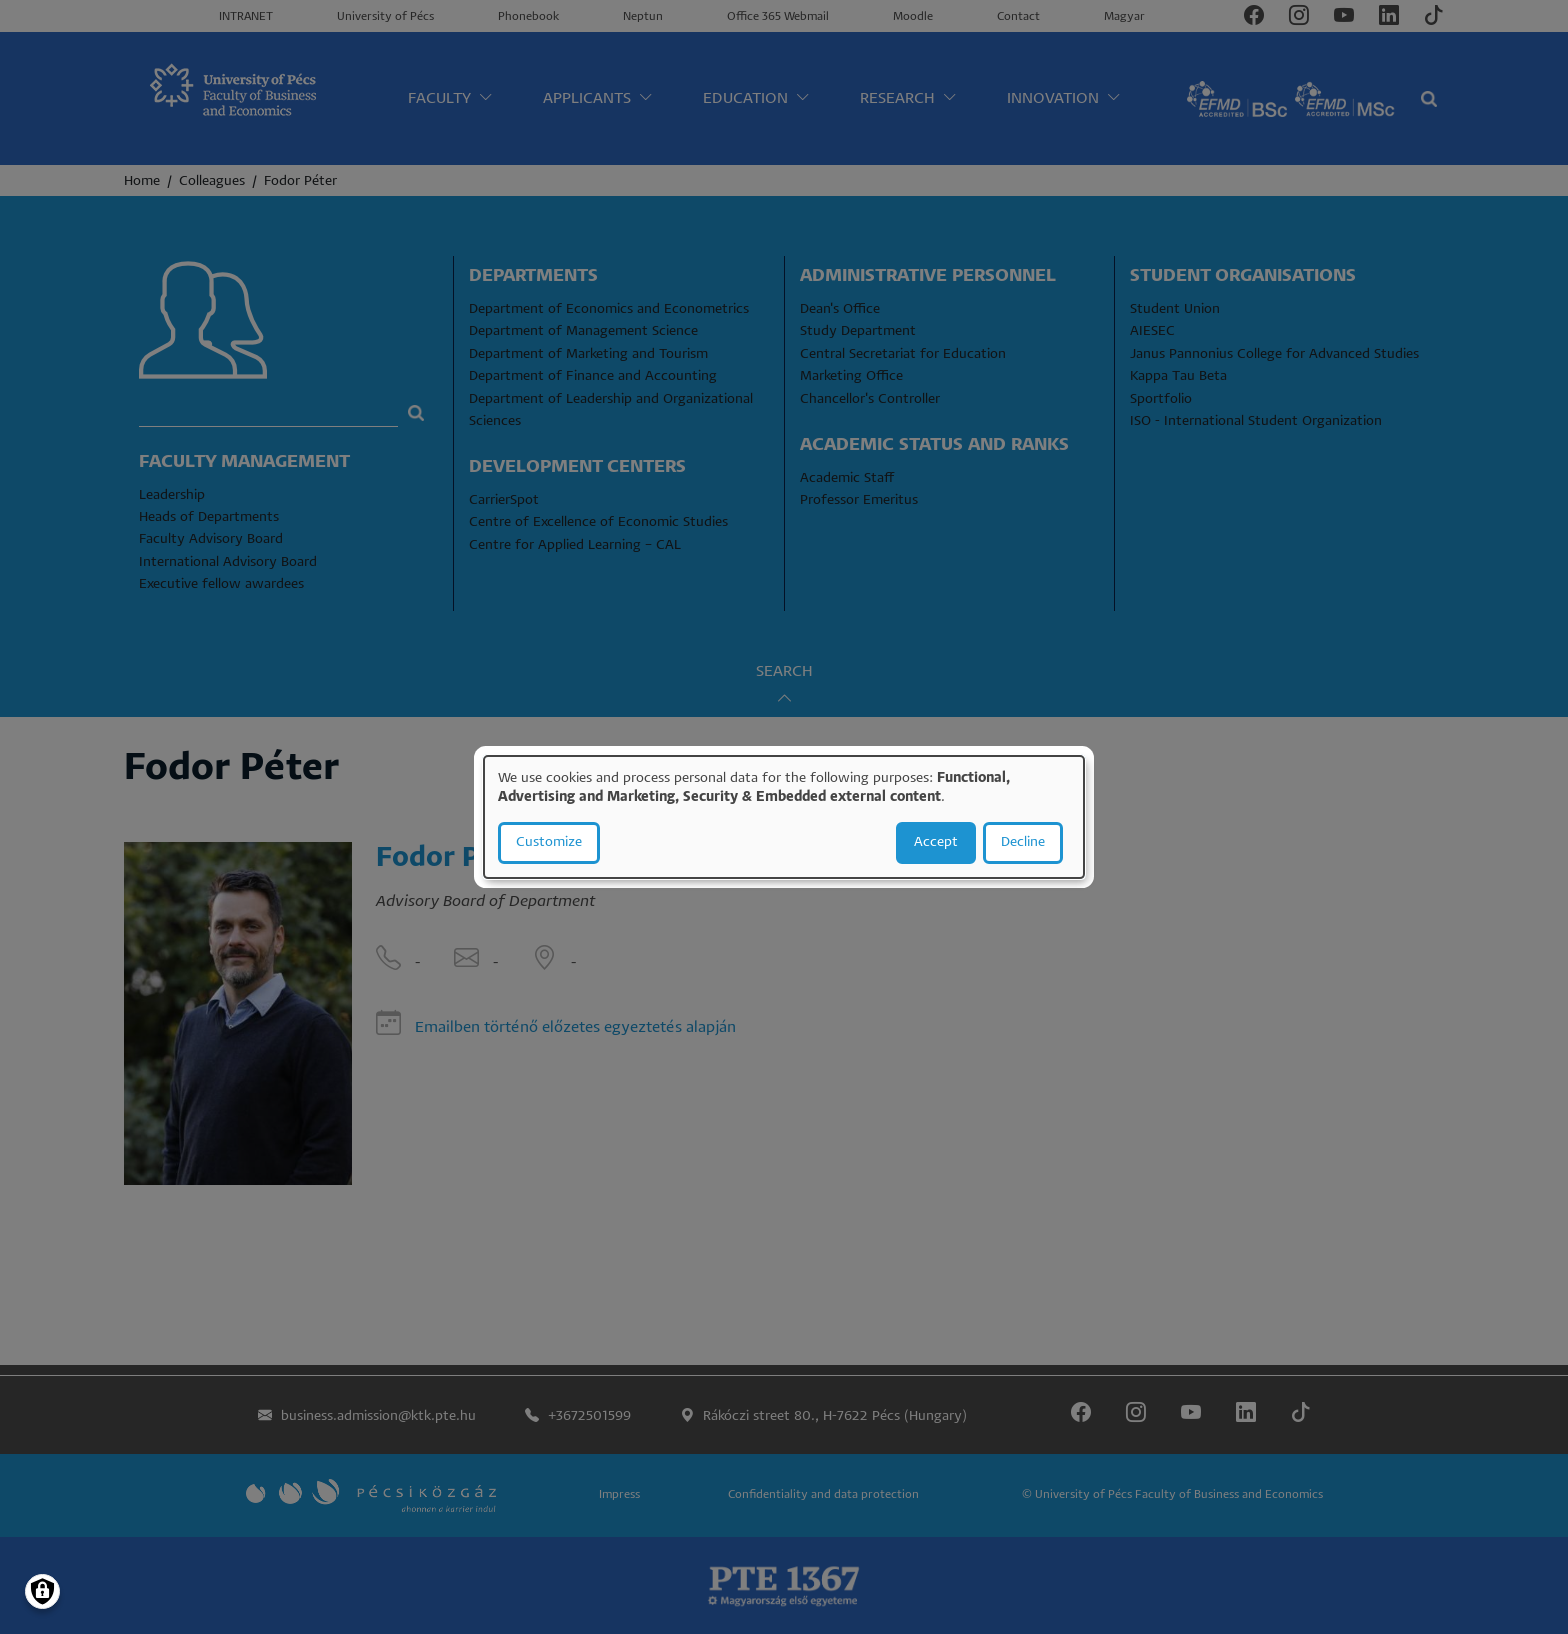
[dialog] (784, 817)
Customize (549, 842)
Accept (936, 842)
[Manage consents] (42, 1591)
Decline (1023, 842)
